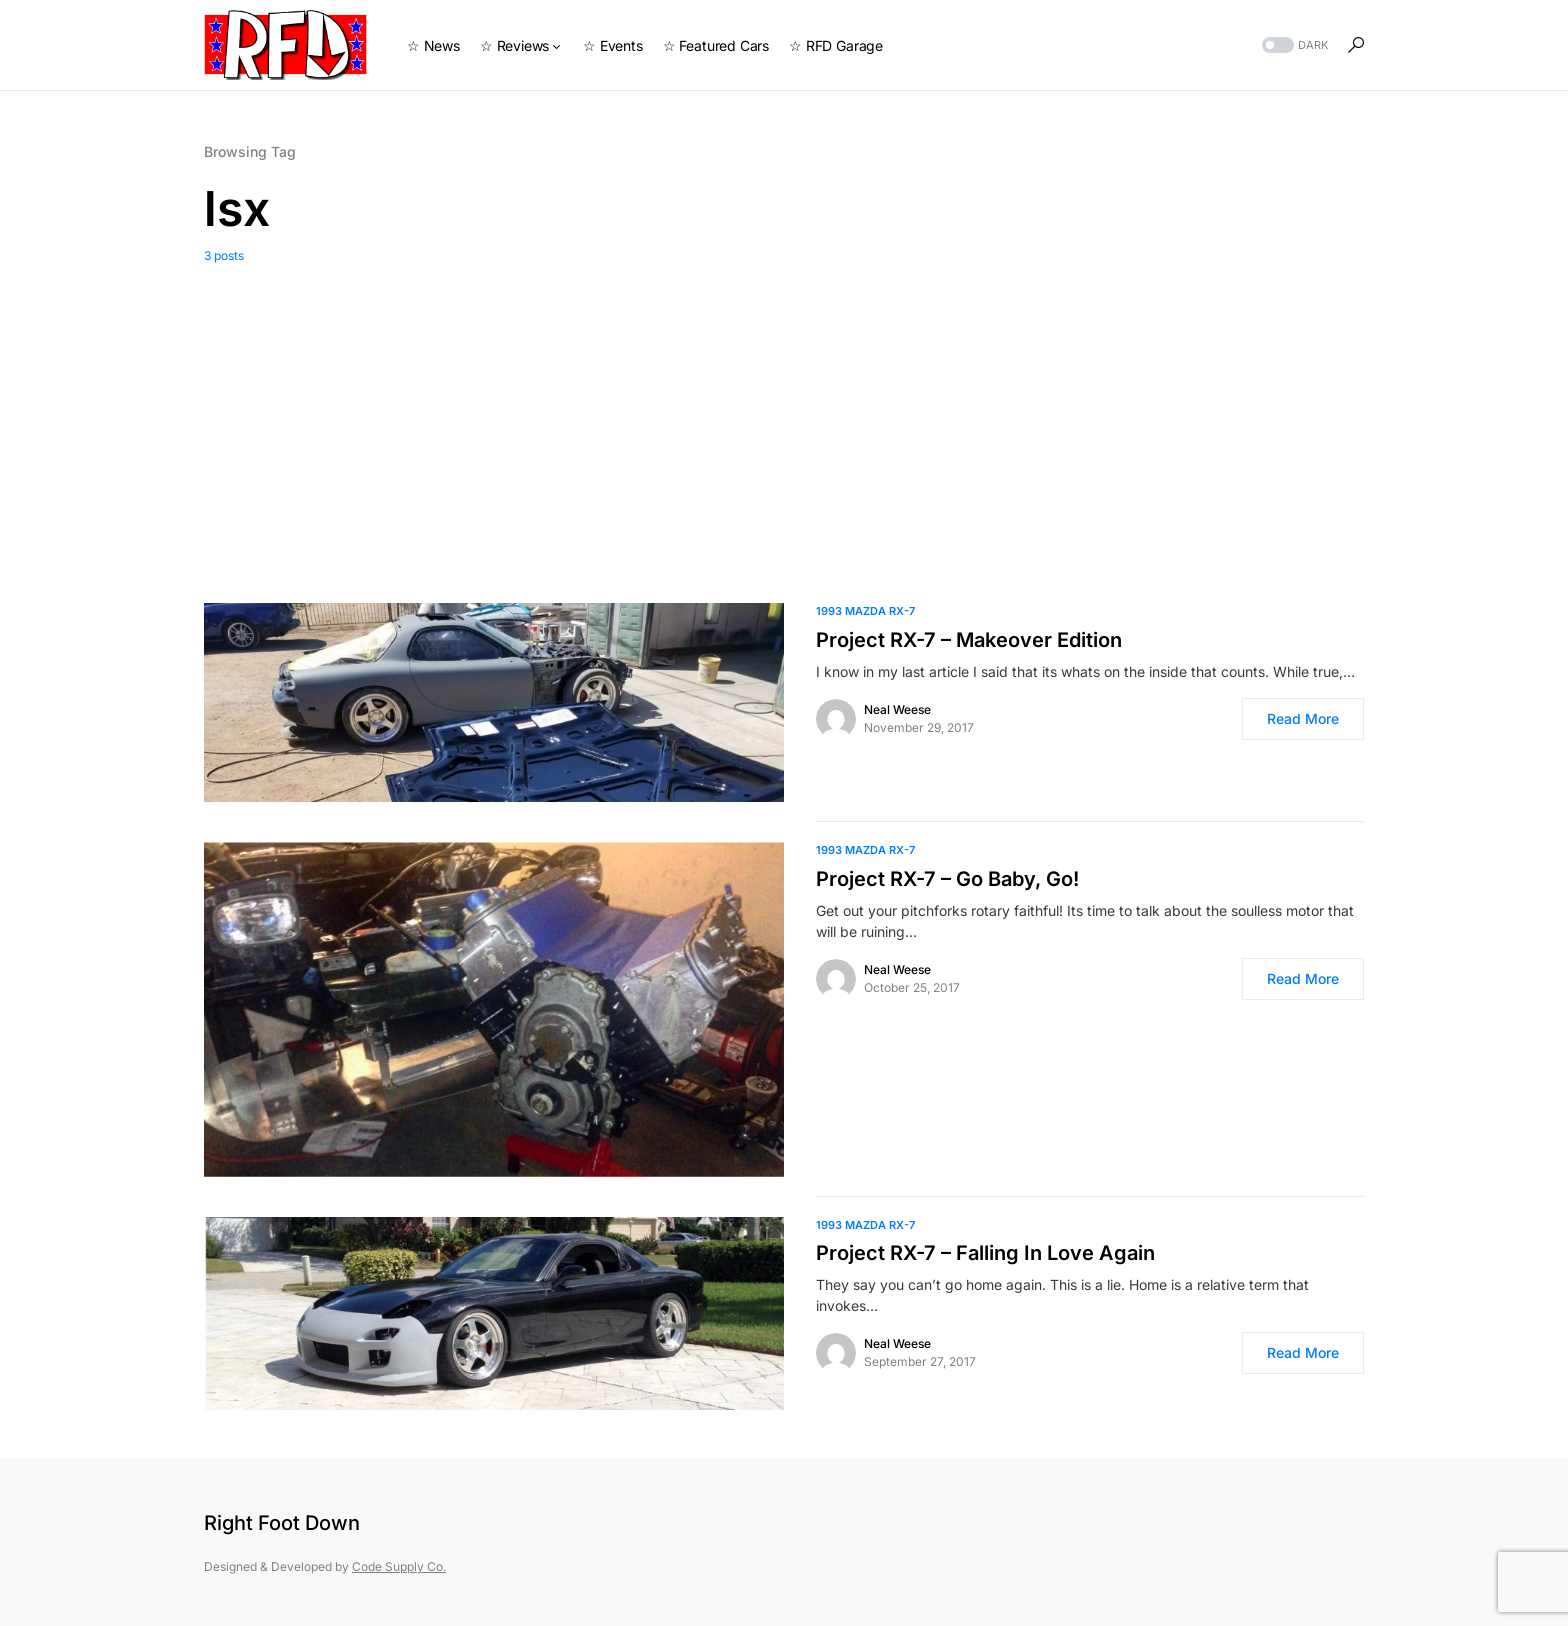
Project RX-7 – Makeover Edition (969, 640)
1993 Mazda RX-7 (865, 611)
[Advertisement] (784, 415)
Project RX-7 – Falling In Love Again (985, 1253)
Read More (1303, 718)
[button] (1293, 45)
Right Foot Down (282, 1523)
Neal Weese (897, 709)
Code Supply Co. (399, 1566)
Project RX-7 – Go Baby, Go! (947, 879)
